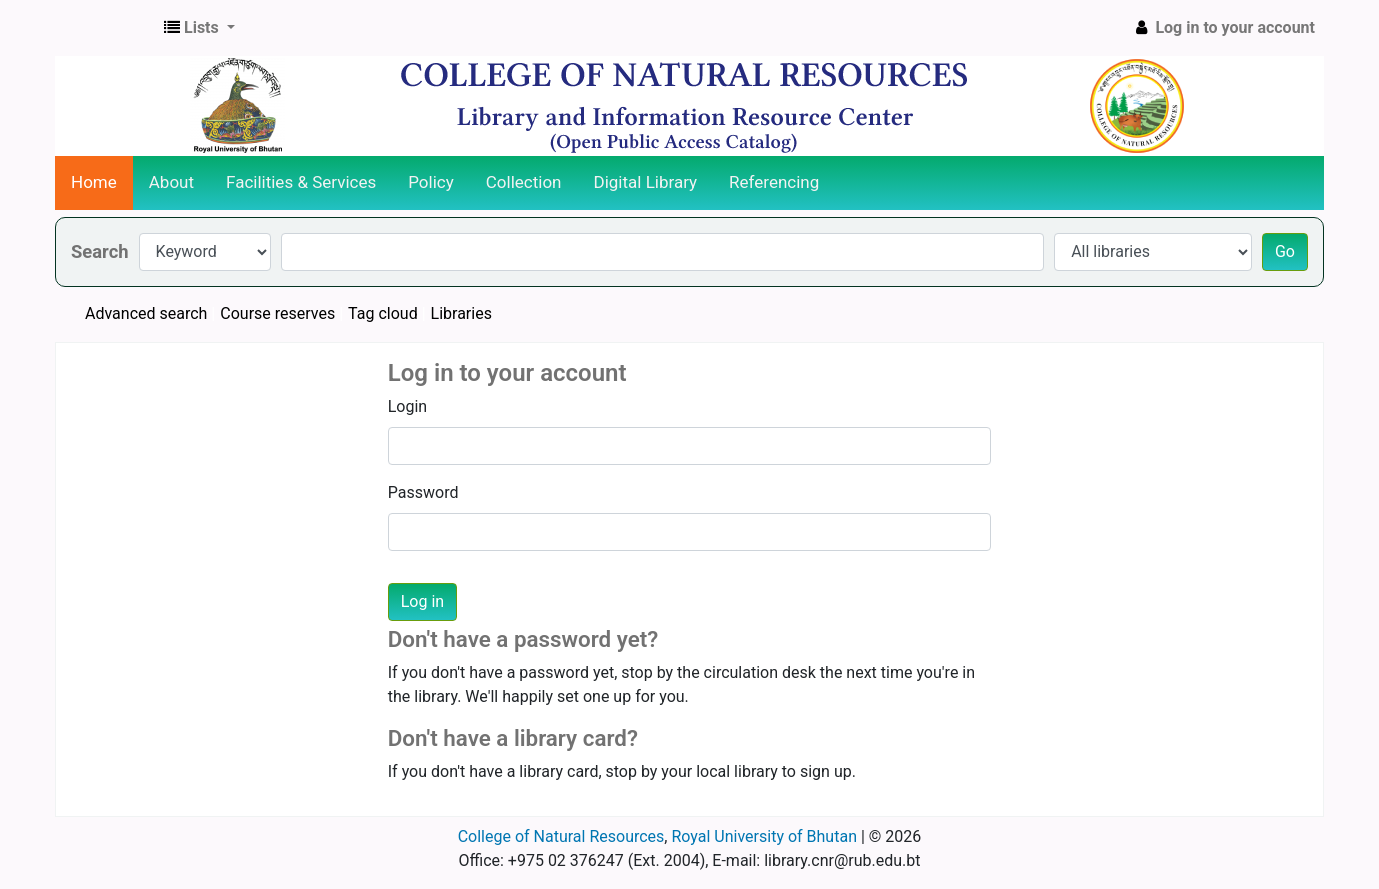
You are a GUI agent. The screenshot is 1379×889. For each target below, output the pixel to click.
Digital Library (646, 182)
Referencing (774, 182)
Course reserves (277, 313)
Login (407, 406)
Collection (524, 182)
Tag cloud (383, 313)
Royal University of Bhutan (764, 836)
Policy (431, 182)
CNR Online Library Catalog (106, 28)
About (171, 182)
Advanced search (146, 313)
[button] (199, 28)
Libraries (461, 313)
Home (94, 182)
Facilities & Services (301, 182)
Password (423, 492)
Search (100, 251)
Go (1285, 251)
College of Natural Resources (561, 836)
